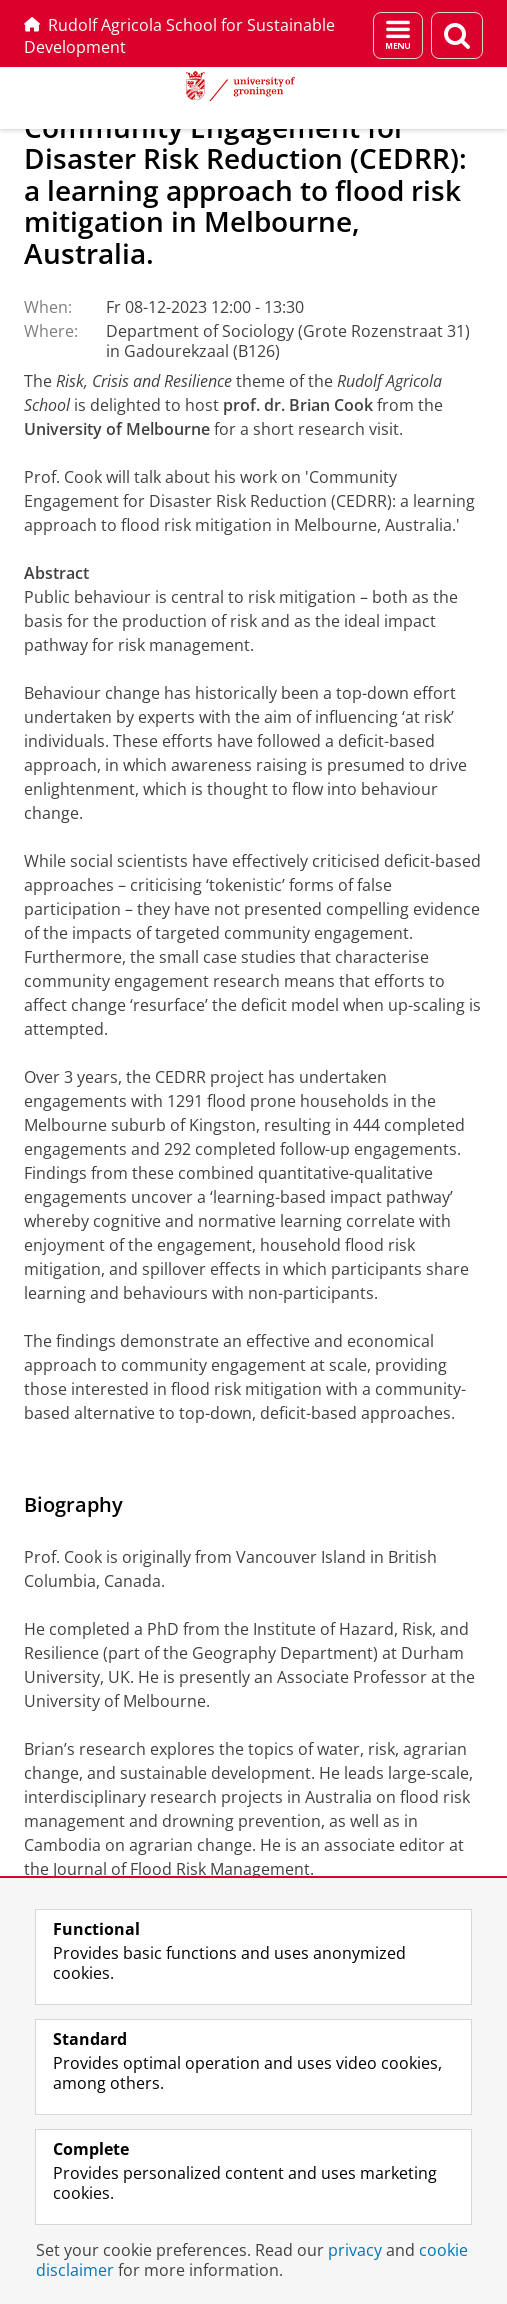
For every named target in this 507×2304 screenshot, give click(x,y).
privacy (355, 2250)
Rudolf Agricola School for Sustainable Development (179, 36)
